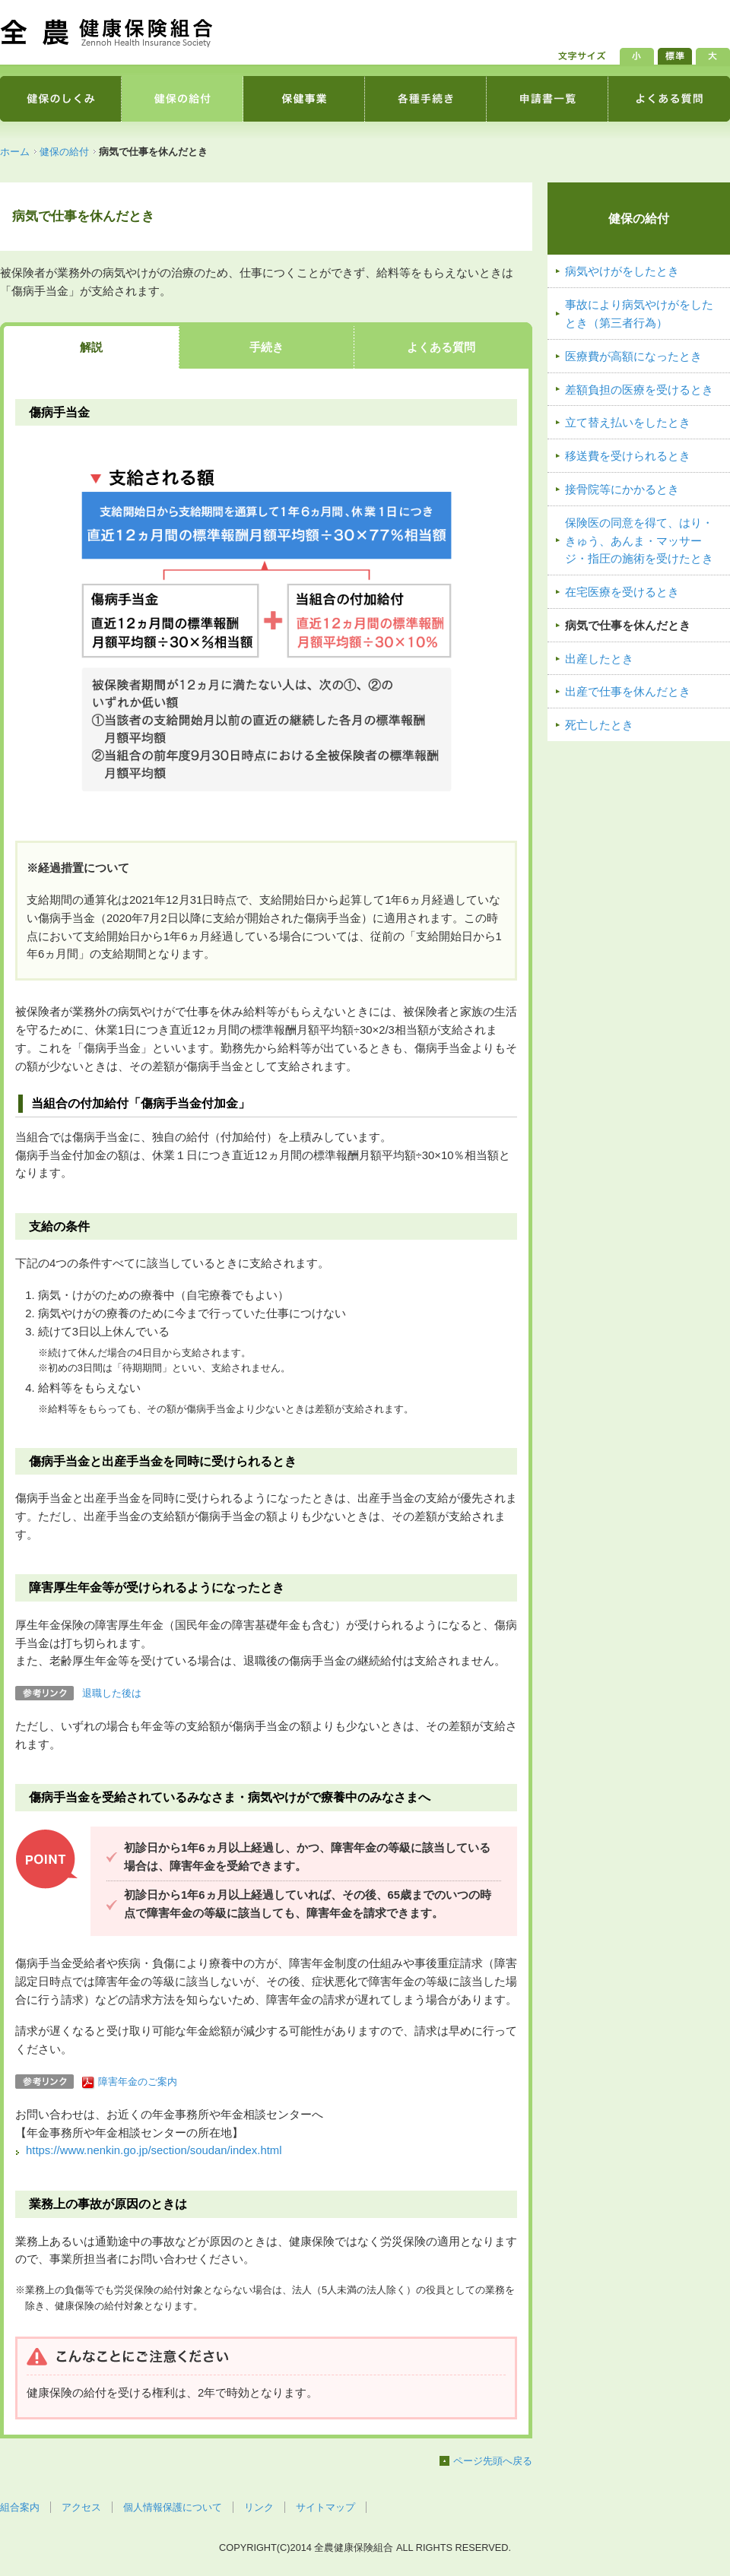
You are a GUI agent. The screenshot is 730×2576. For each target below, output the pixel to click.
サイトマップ (325, 2507)
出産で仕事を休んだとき (627, 692)
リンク (259, 2507)
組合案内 (20, 2507)
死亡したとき (599, 725)
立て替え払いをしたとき (627, 423)
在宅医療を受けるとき (622, 592)
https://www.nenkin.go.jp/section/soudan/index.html (154, 2150)
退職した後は (111, 1693)
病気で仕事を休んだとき (627, 625)
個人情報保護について (172, 2507)
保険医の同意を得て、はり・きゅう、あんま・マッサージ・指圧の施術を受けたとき (639, 541)
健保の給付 (64, 151)
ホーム (15, 151)
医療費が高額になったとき (633, 356)
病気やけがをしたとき (622, 271)
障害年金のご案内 (137, 2081)
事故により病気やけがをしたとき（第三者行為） (639, 314)
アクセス (81, 2507)
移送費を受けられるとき (627, 456)
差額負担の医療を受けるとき (639, 390)
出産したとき (599, 659)
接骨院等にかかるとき (622, 489)
